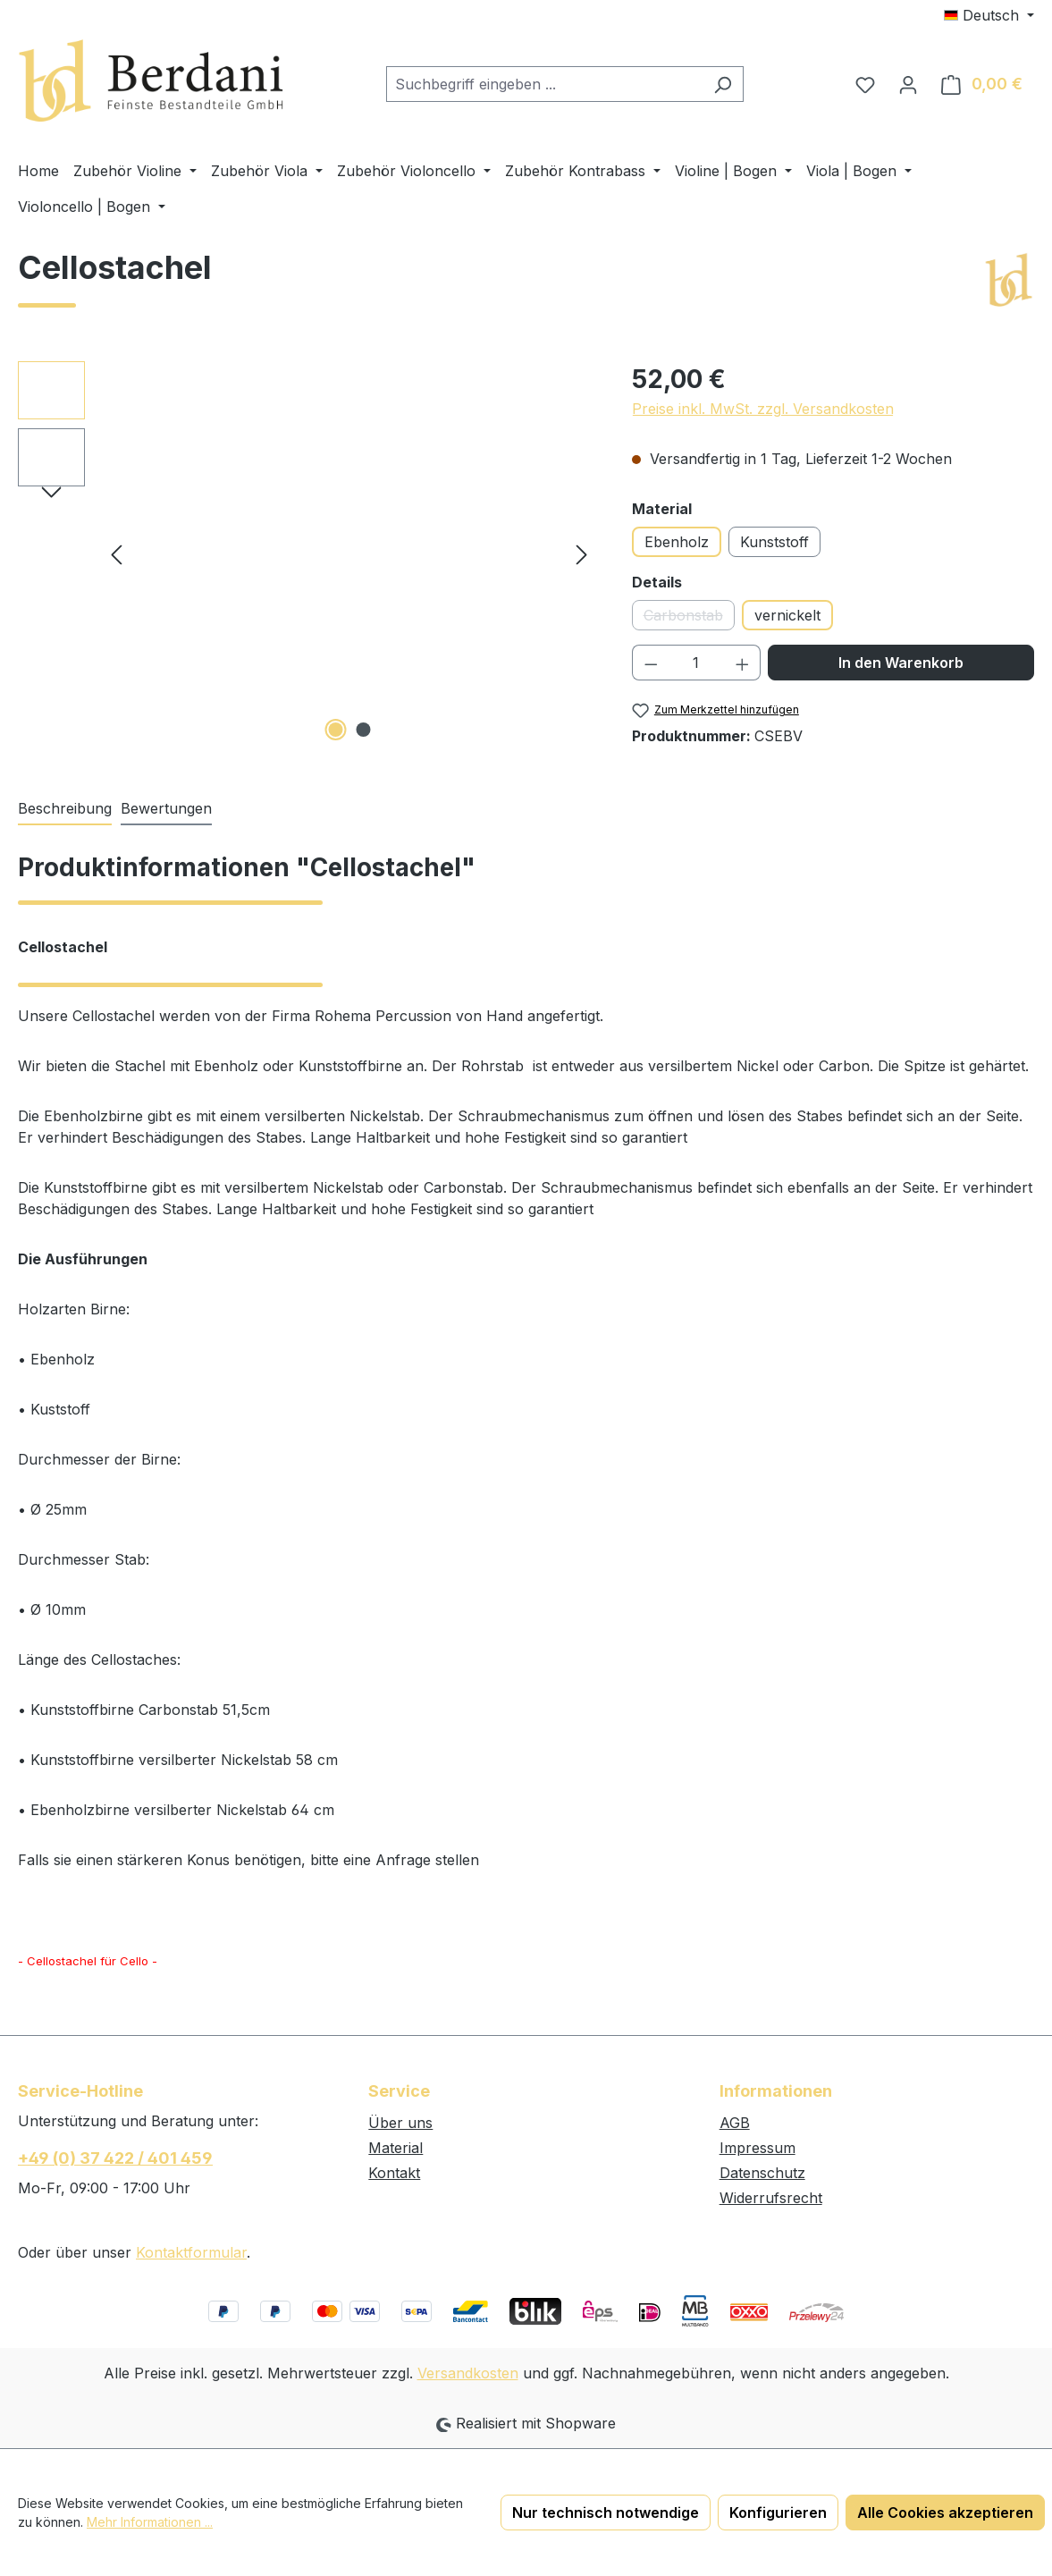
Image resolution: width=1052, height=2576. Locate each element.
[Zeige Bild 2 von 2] (363, 729)
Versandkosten (467, 2373)
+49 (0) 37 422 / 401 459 (115, 2158)
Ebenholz (676, 542)
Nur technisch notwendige (605, 2512)
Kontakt (394, 2173)
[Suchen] (723, 84)
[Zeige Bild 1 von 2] (335, 729)
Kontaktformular (191, 2252)
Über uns (400, 2123)
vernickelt (787, 615)
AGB (735, 2123)
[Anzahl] (696, 662)
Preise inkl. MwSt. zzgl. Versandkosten (763, 409)
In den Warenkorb (901, 662)
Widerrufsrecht (771, 2198)
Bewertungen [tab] (166, 808)
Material (395, 2148)
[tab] (65, 809)
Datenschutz (762, 2173)
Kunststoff (774, 542)
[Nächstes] (581, 553)
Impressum (757, 2148)
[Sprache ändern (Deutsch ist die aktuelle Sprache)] (989, 15)
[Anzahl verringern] (650, 662)
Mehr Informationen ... (150, 2522)
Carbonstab (689, 618)
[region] (307, 553)
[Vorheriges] (116, 553)
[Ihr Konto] (908, 84)
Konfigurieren (778, 2512)
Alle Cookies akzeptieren (945, 2512)
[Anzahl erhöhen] (743, 662)
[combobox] (544, 84)
